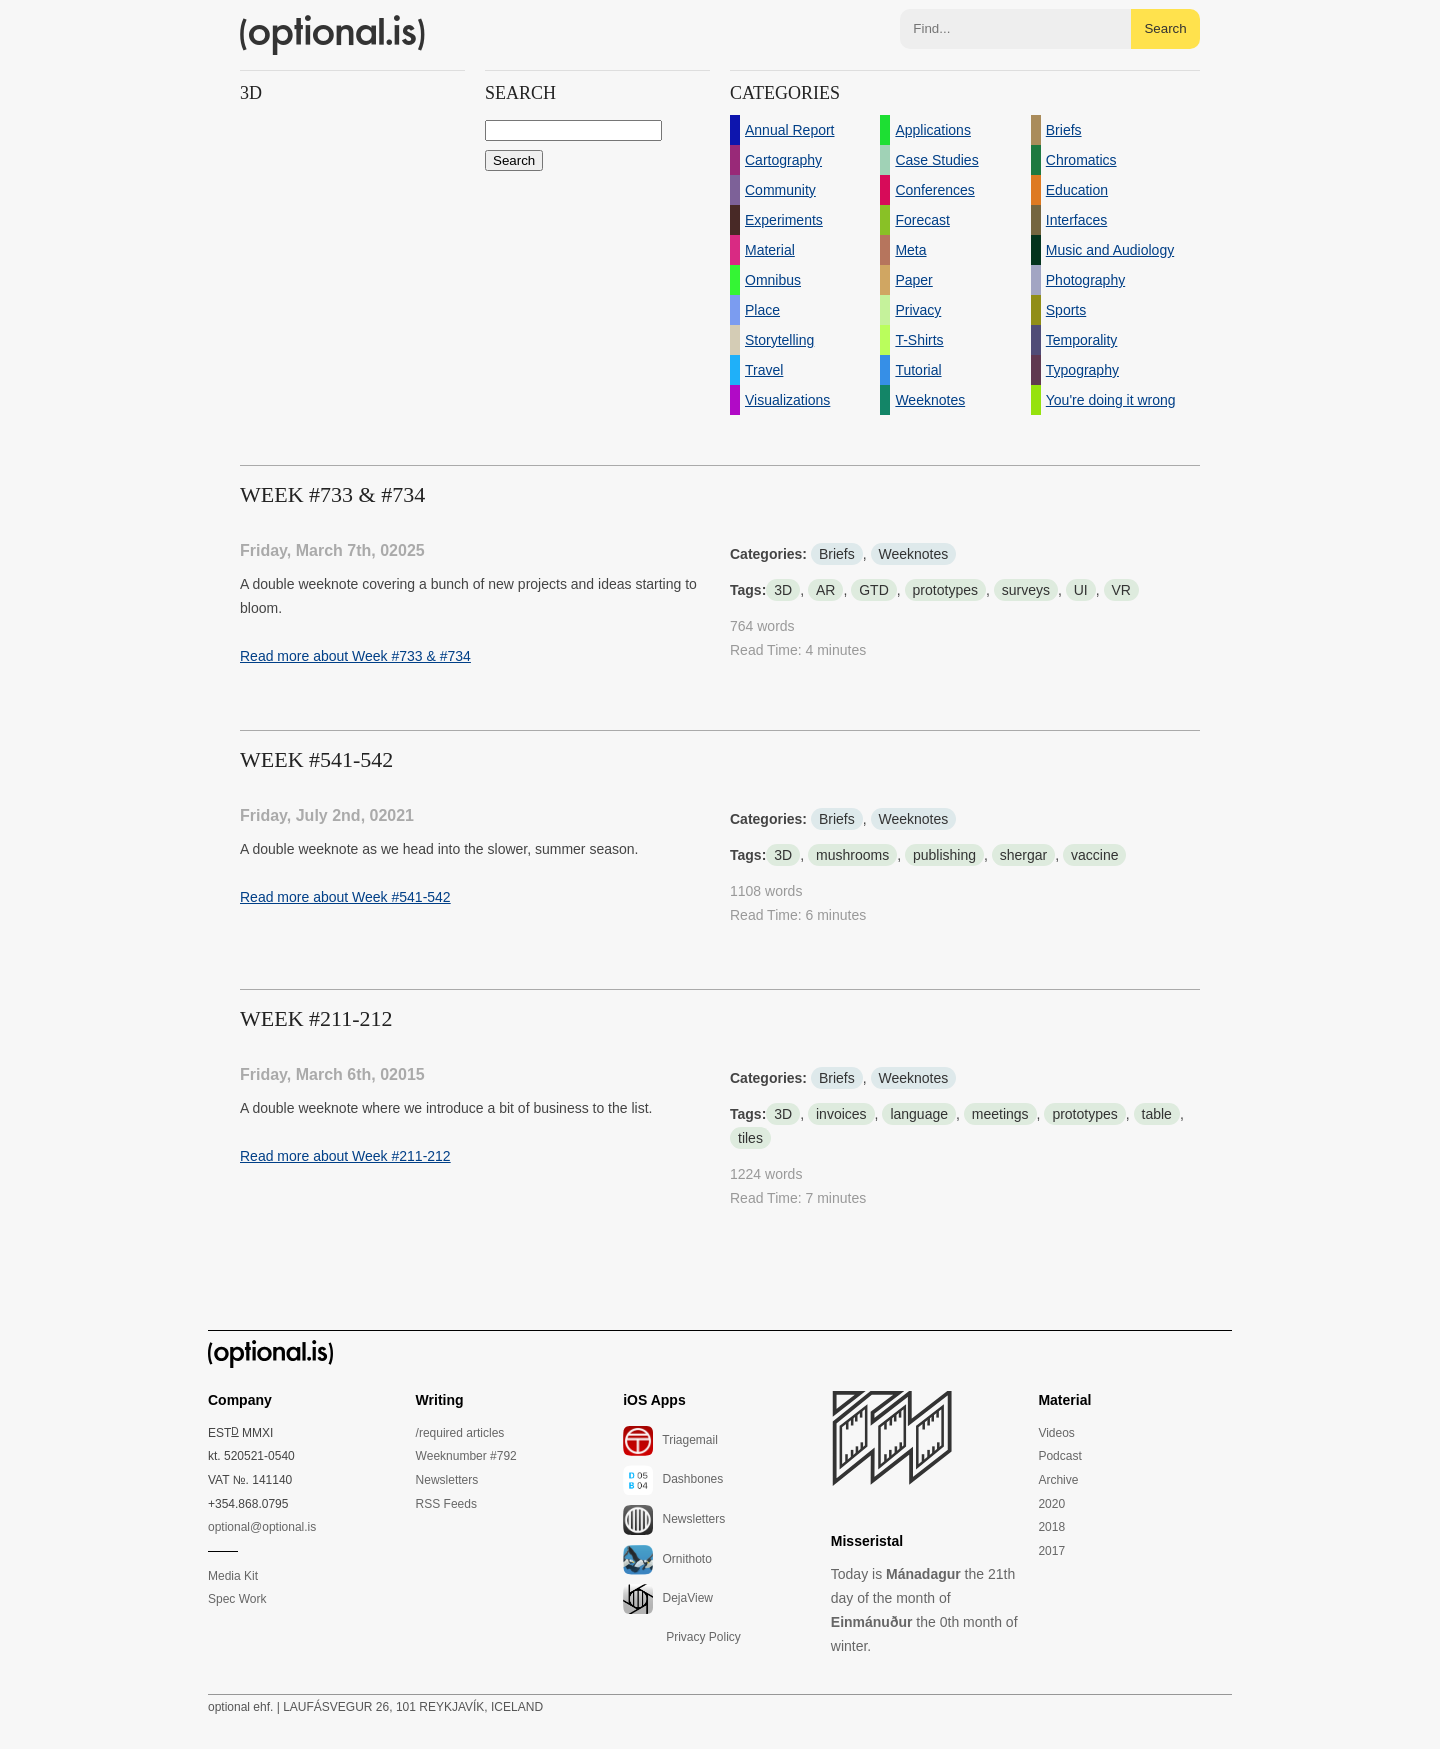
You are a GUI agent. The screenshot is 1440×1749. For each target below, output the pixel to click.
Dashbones (673, 1480)
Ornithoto (667, 1560)
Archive (1058, 1480)
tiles (750, 1138)
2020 (1051, 1504)
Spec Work (237, 1599)
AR (825, 590)
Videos (1056, 1433)
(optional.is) (333, 35)
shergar (1023, 855)
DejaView (668, 1599)
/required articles (460, 1433)
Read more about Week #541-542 (345, 897)
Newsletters (447, 1480)
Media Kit (233, 1576)
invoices (841, 1114)
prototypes (945, 590)
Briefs (837, 554)
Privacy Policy (703, 1637)
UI (1081, 590)
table (1157, 1114)
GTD (874, 590)
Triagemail (670, 1441)
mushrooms (852, 855)
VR (1121, 590)
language (919, 1114)
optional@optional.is (262, 1527)
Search (1165, 28)
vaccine (1094, 855)
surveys (1026, 590)
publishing (944, 855)
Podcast (1059, 1456)
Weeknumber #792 (466, 1456)
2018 (1051, 1527)
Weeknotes (914, 554)
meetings (1000, 1114)
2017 (1051, 1551)
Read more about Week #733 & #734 (355, 656)
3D (783, 590)
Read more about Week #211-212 (345, 1156)
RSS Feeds (446, 1504)
